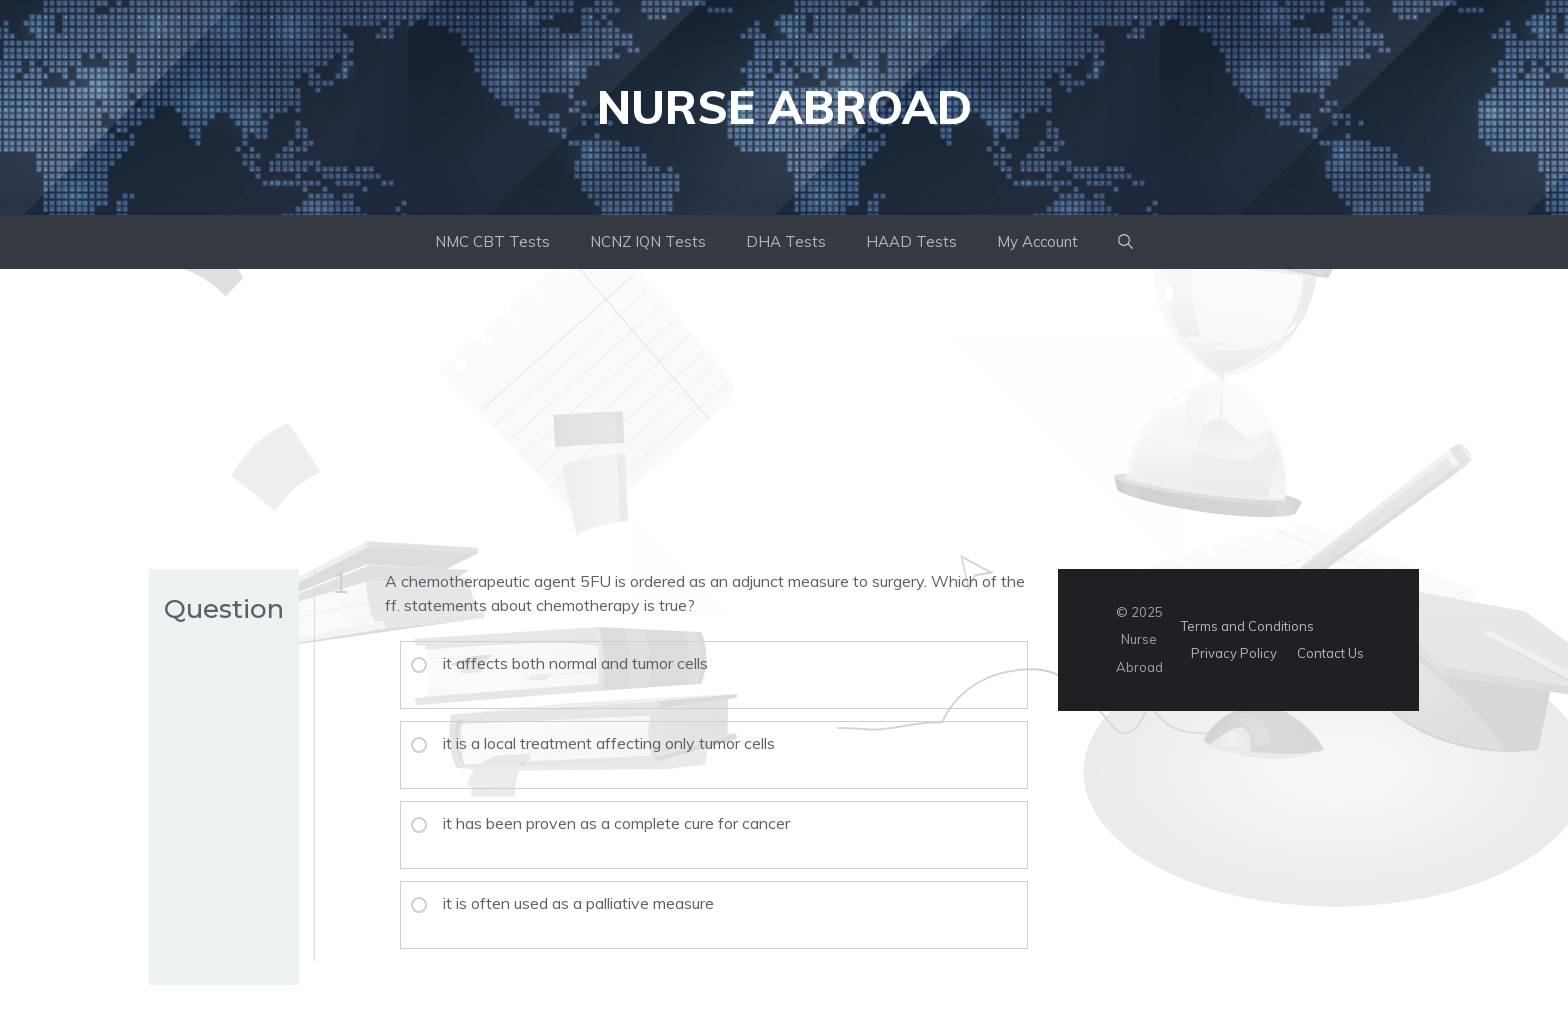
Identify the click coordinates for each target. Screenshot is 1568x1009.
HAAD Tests (911, 241)
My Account (1037, 241)
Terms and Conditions (1247, 626)
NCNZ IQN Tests (648, 241)
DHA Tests (786, 241)
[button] (1125, 242)
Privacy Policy (1234, 653)
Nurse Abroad (784, 107)
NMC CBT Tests (492, 241)
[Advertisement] (784, 419)
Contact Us (1330, 653)
